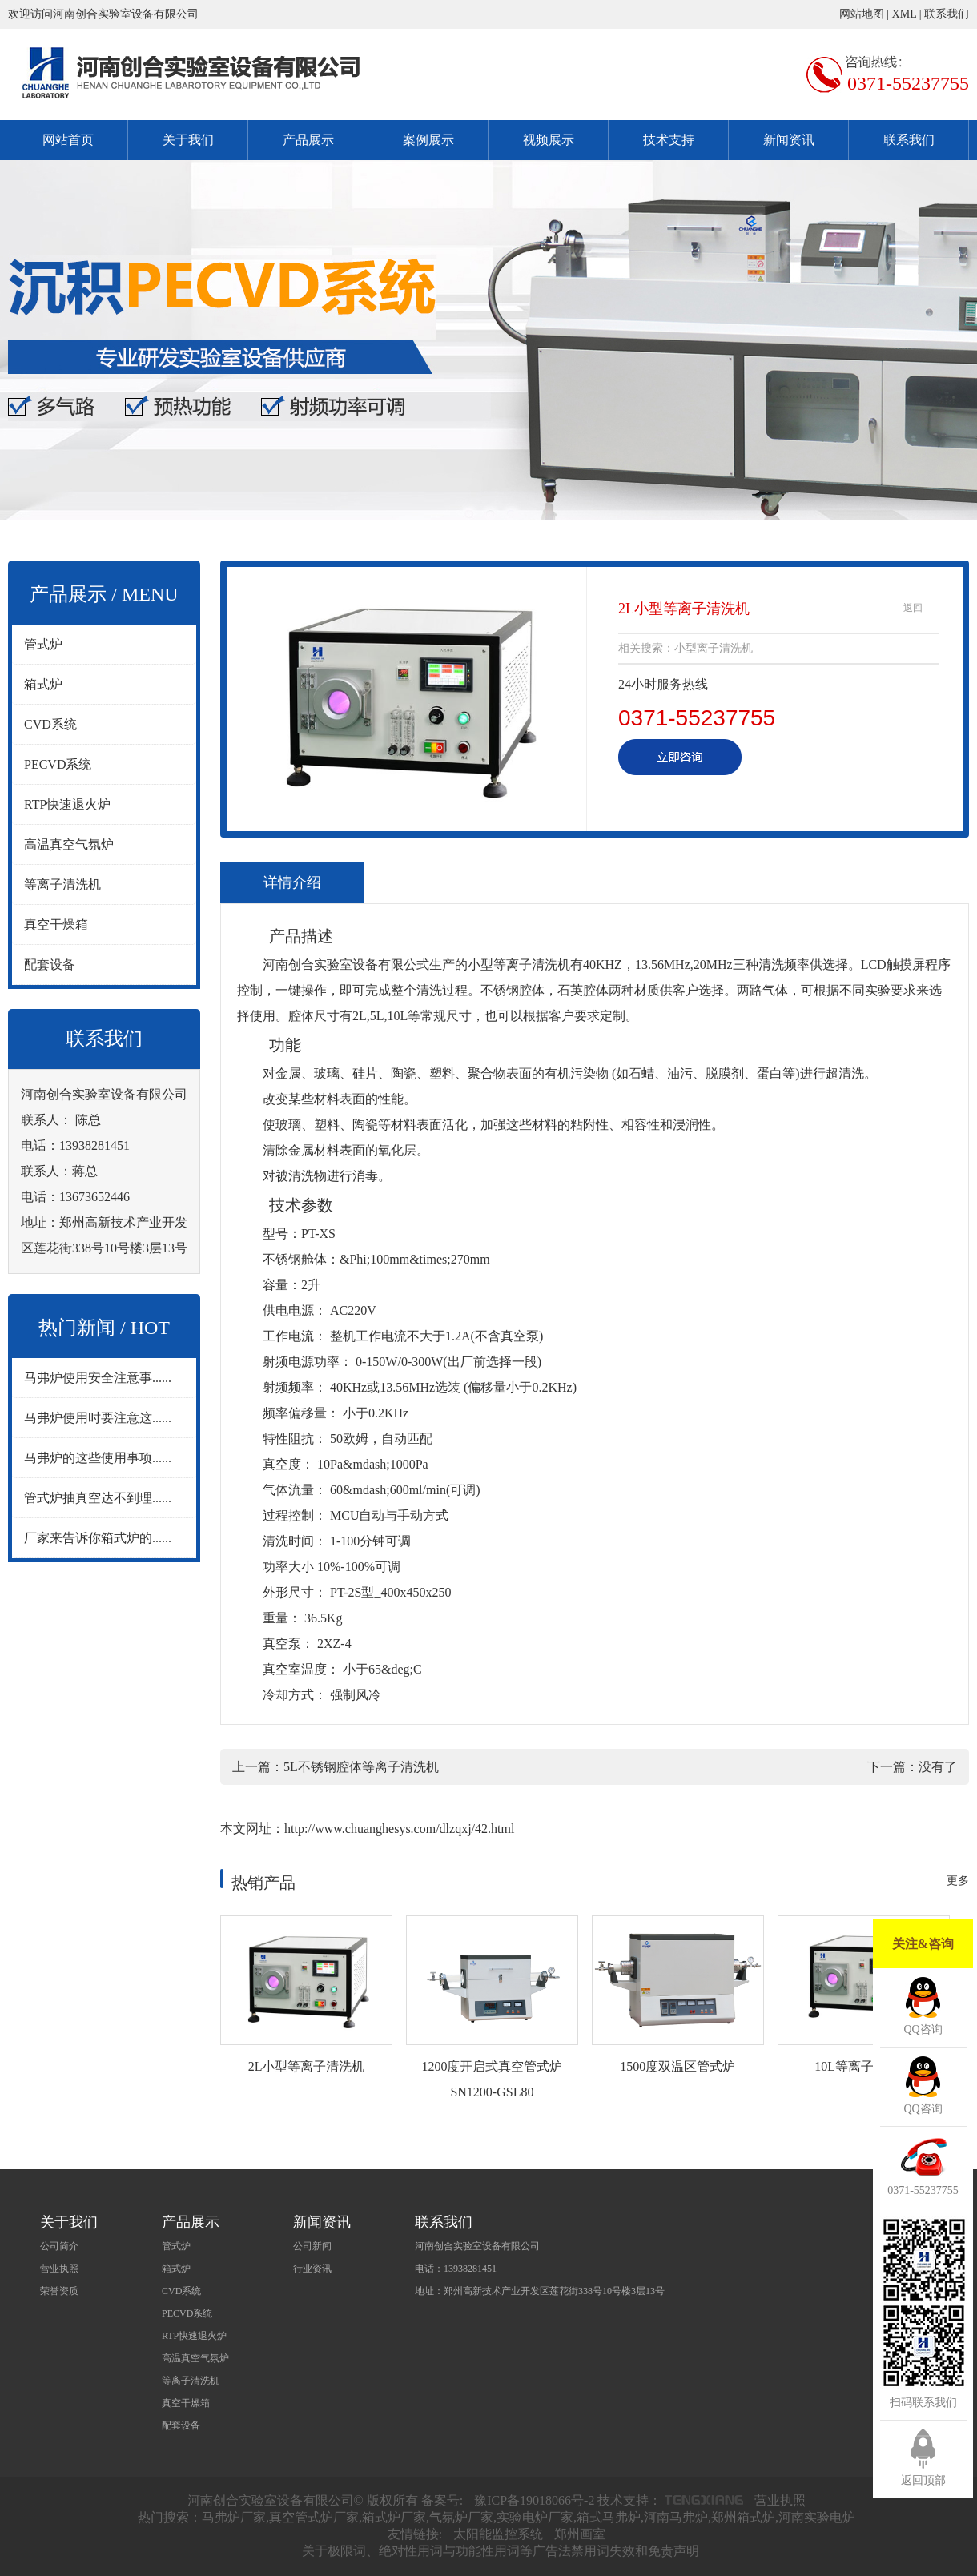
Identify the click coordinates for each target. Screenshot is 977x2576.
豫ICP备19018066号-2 (534, 2500)
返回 (913, 607)
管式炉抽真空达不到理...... (97, 1498)
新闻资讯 (788, 140)
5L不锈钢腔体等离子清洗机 (361, 1767)
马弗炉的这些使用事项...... (97, 1458)
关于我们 (188, 140)
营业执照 (59, 2268)
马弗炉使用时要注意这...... (97, 1418)
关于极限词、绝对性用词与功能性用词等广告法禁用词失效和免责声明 (500, 2551)
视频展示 (548, 140)
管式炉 (43, 644)
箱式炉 (43, 684)
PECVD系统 (57, 764)
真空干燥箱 (56, 924)
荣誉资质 (59, 2291)
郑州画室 (579, 2534)
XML (904, 14)
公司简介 (59, 2246)
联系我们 (946, 14)
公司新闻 (312, 2246)
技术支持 (668, 140)
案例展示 (428, 140)
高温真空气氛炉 (69, 844)
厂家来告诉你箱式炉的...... (97, 1538)
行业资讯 (312, 2268)
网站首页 (68, 140)
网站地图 (861, 14)
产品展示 (308, 140)
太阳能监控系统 (498, 2534)
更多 (958, 1881)
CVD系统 (50, 724)
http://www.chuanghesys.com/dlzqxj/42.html (399, 1828)
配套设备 (49, 964)
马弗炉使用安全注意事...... (97, 1377)
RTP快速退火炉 (67, 804)
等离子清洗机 (62, 884)
